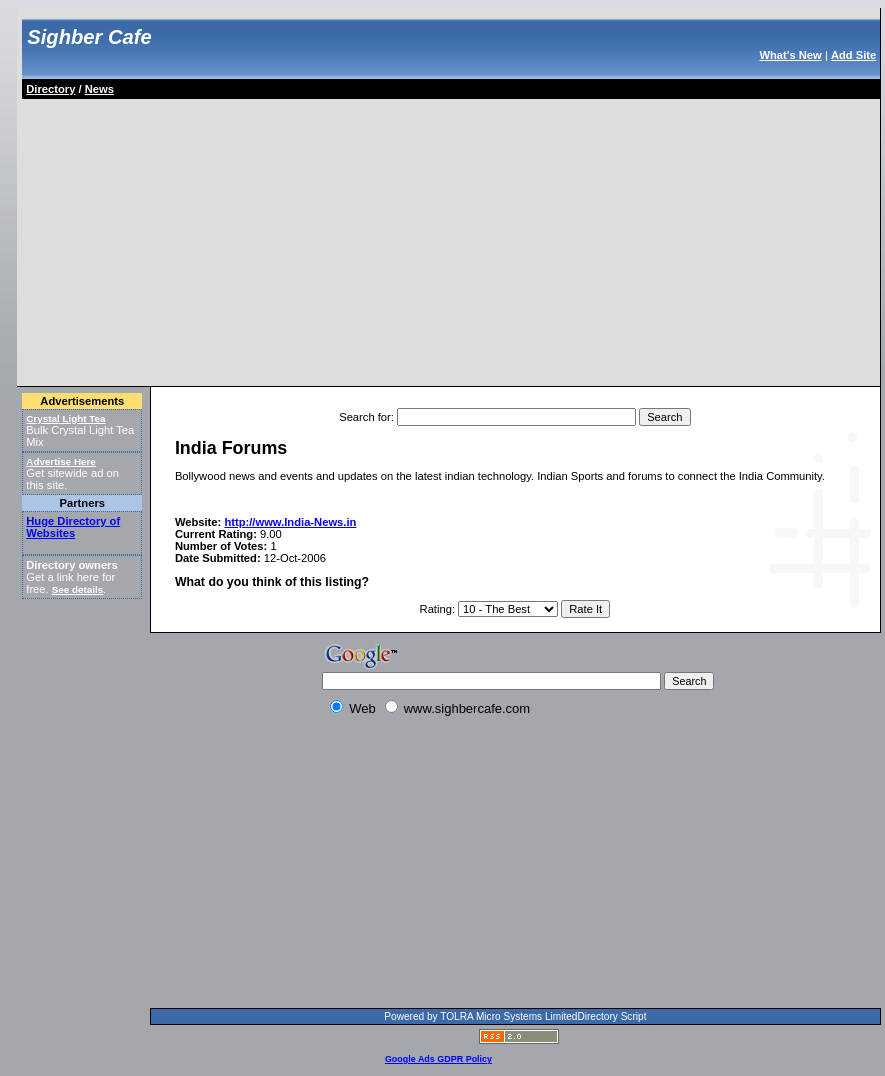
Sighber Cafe (89, 37)
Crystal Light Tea (65, 418)
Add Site (853, 55)
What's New (790, 55)
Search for (365, 417)
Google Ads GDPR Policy (438, 1059)
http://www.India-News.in (290, 522)
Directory (50, 89)
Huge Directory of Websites (73, 527)
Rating (436, 609)
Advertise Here (61, 461)
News (99, 89)
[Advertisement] (258, 239)
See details (77, 589)
